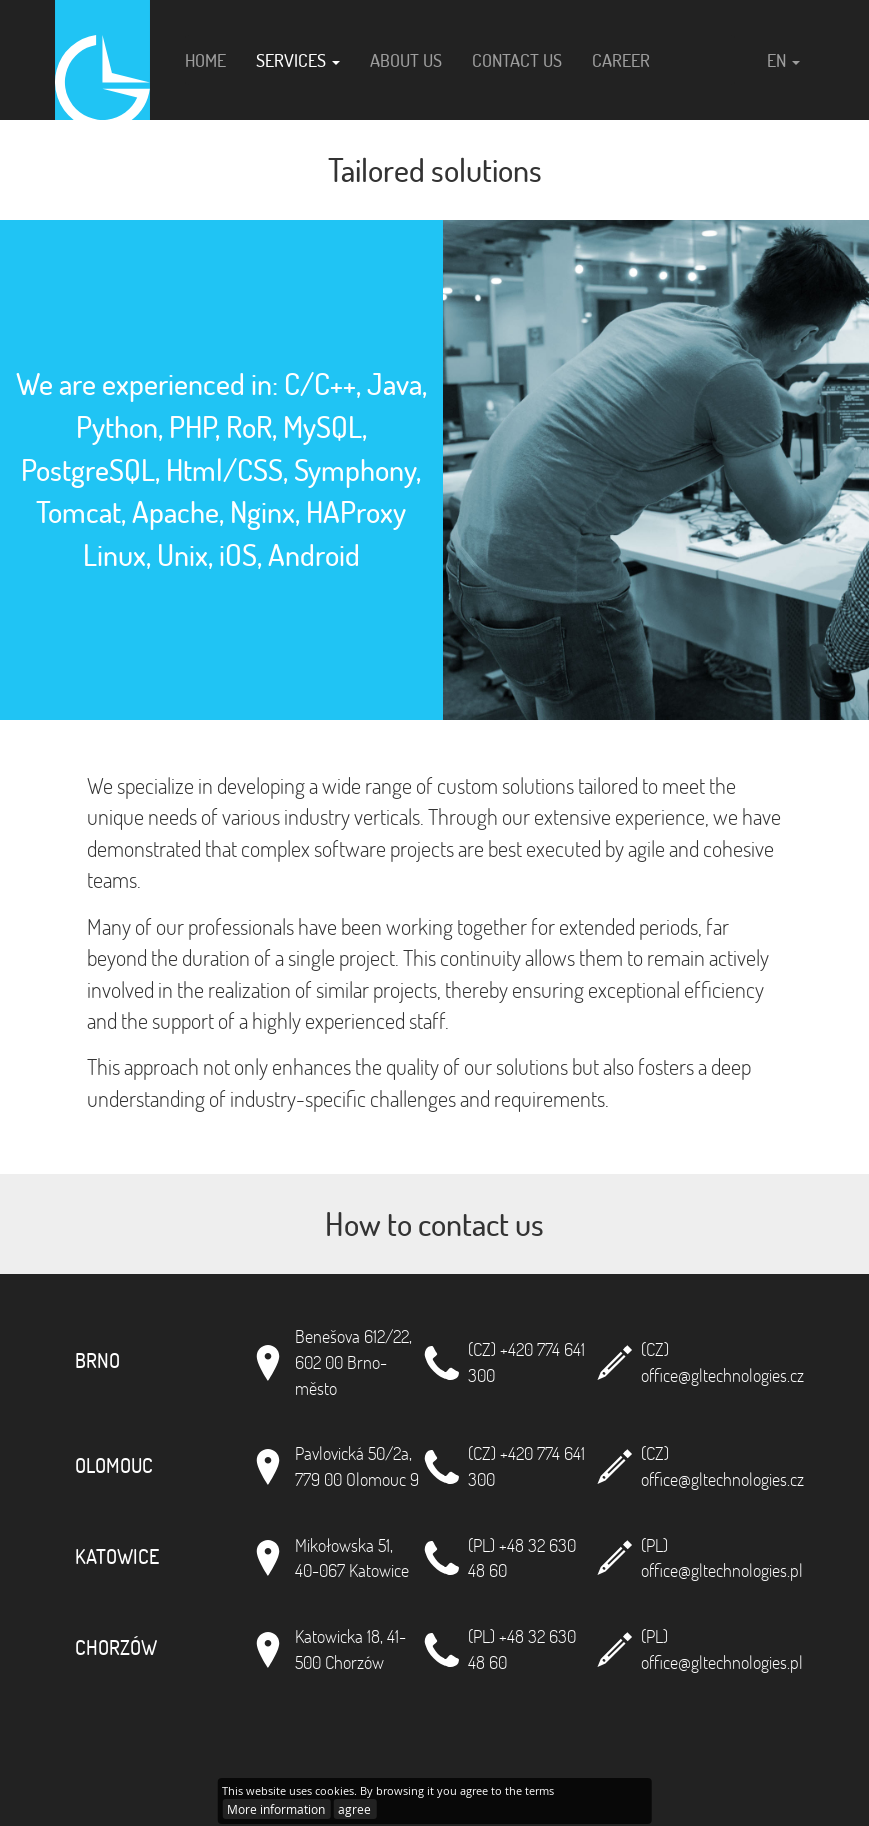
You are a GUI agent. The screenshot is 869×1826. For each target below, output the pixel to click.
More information (276, 1809)
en (783, 60)
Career (621, 60)
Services (298, 60)
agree (354, 1809)
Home (205, 60)
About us (406, 60)
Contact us (517, 60)
